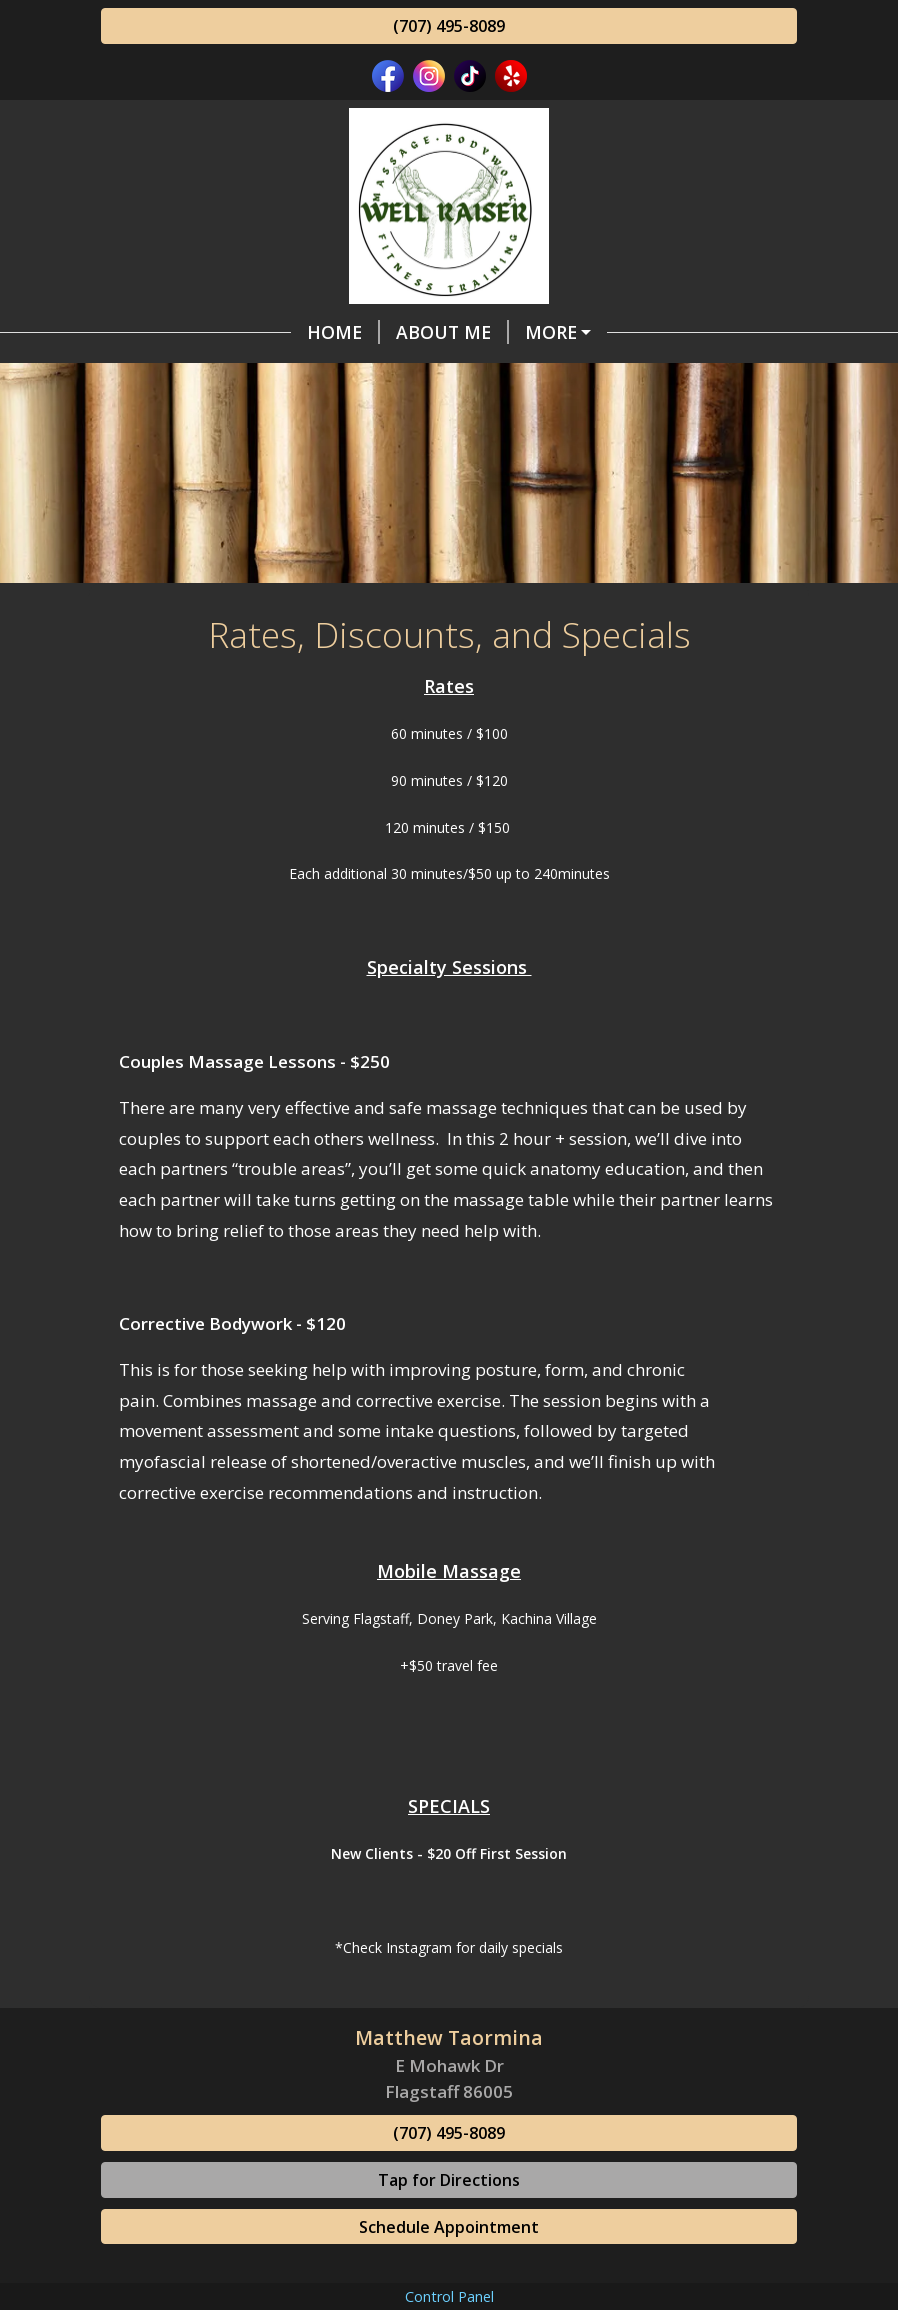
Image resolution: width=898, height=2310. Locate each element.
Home (153, 332)
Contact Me (720, 375)
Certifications (422, 459)
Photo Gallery (591, 459)
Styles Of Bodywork (443, 332)
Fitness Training (545, 375)
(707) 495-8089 (449, 26)
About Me (262, 332)
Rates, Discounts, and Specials (277, 375)
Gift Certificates (207, 417)
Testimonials (389, 417)
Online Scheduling (221, 459)
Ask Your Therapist (583, 417)
